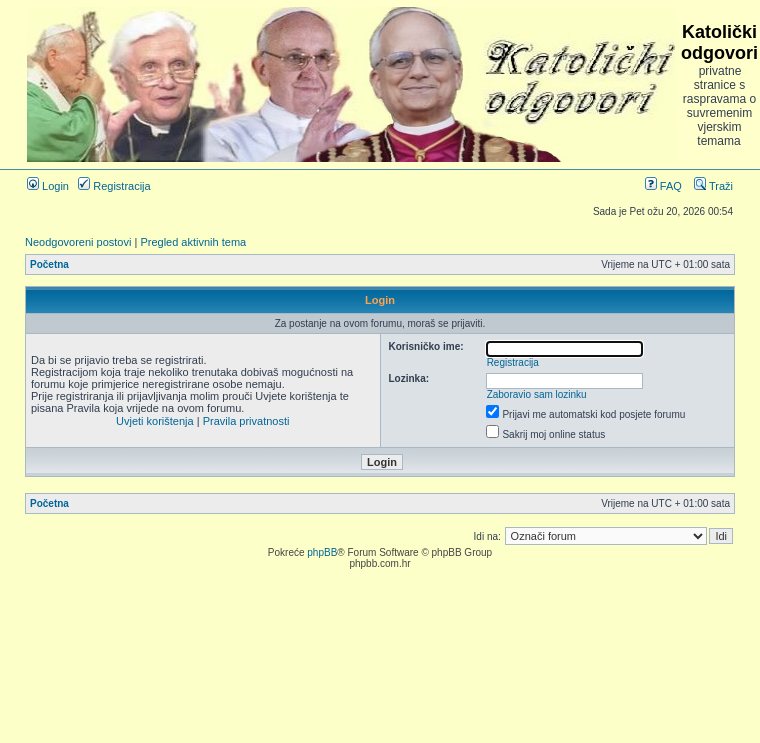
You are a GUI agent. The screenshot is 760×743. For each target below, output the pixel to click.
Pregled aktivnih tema (193, 242)
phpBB (322, 552)
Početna (49, 264)
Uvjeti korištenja (155, 421)
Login (48, 186)
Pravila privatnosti (246, 421)
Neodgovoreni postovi (78, 242)
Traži (713, 186)
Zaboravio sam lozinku (537, 394)
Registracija (114, 186)
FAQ (663, 186)
